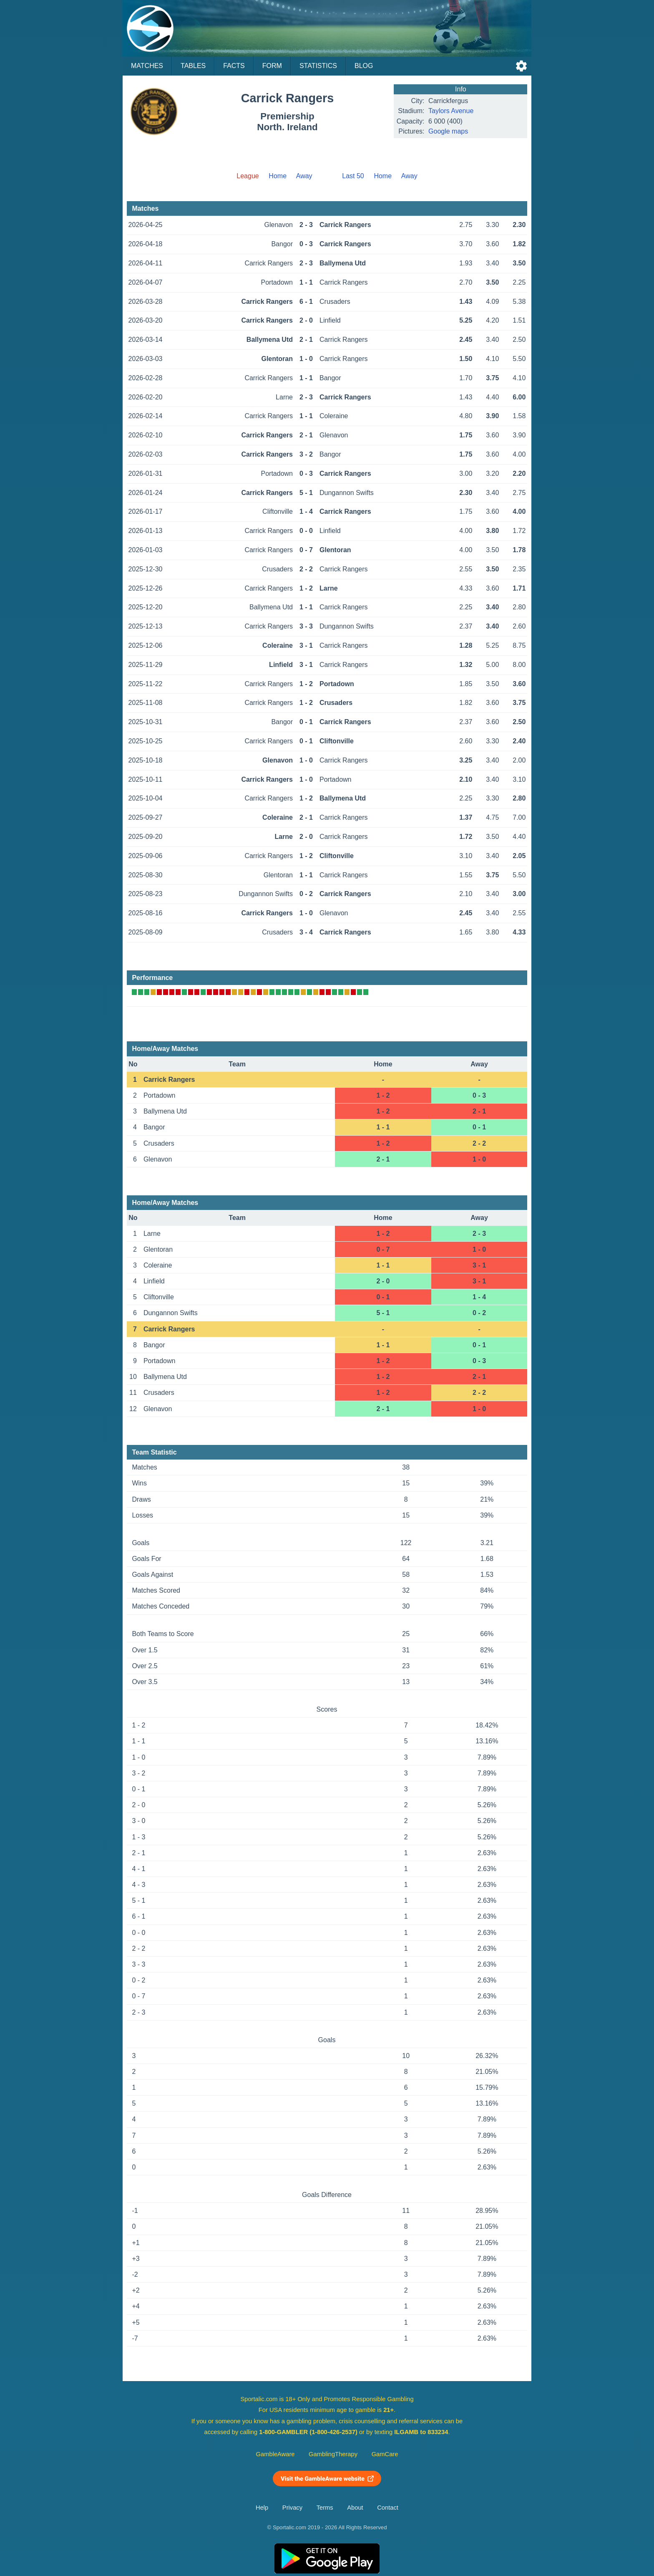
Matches (147, 65)
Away (304, 175)
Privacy (292, 2507)
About (355, 2507)
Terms (325, 2507)
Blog (364, 65)
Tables (193, 65)
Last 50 (353, 175)
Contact (387, 2507)
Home (278, 175)
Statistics (318, 65)
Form (272, 65)
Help (262, 2507)
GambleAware (275, 2454)
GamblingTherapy (333, 2454)
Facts (234, 65)
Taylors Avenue (450, 110)
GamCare (385, 2454)
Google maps (448, 131)
